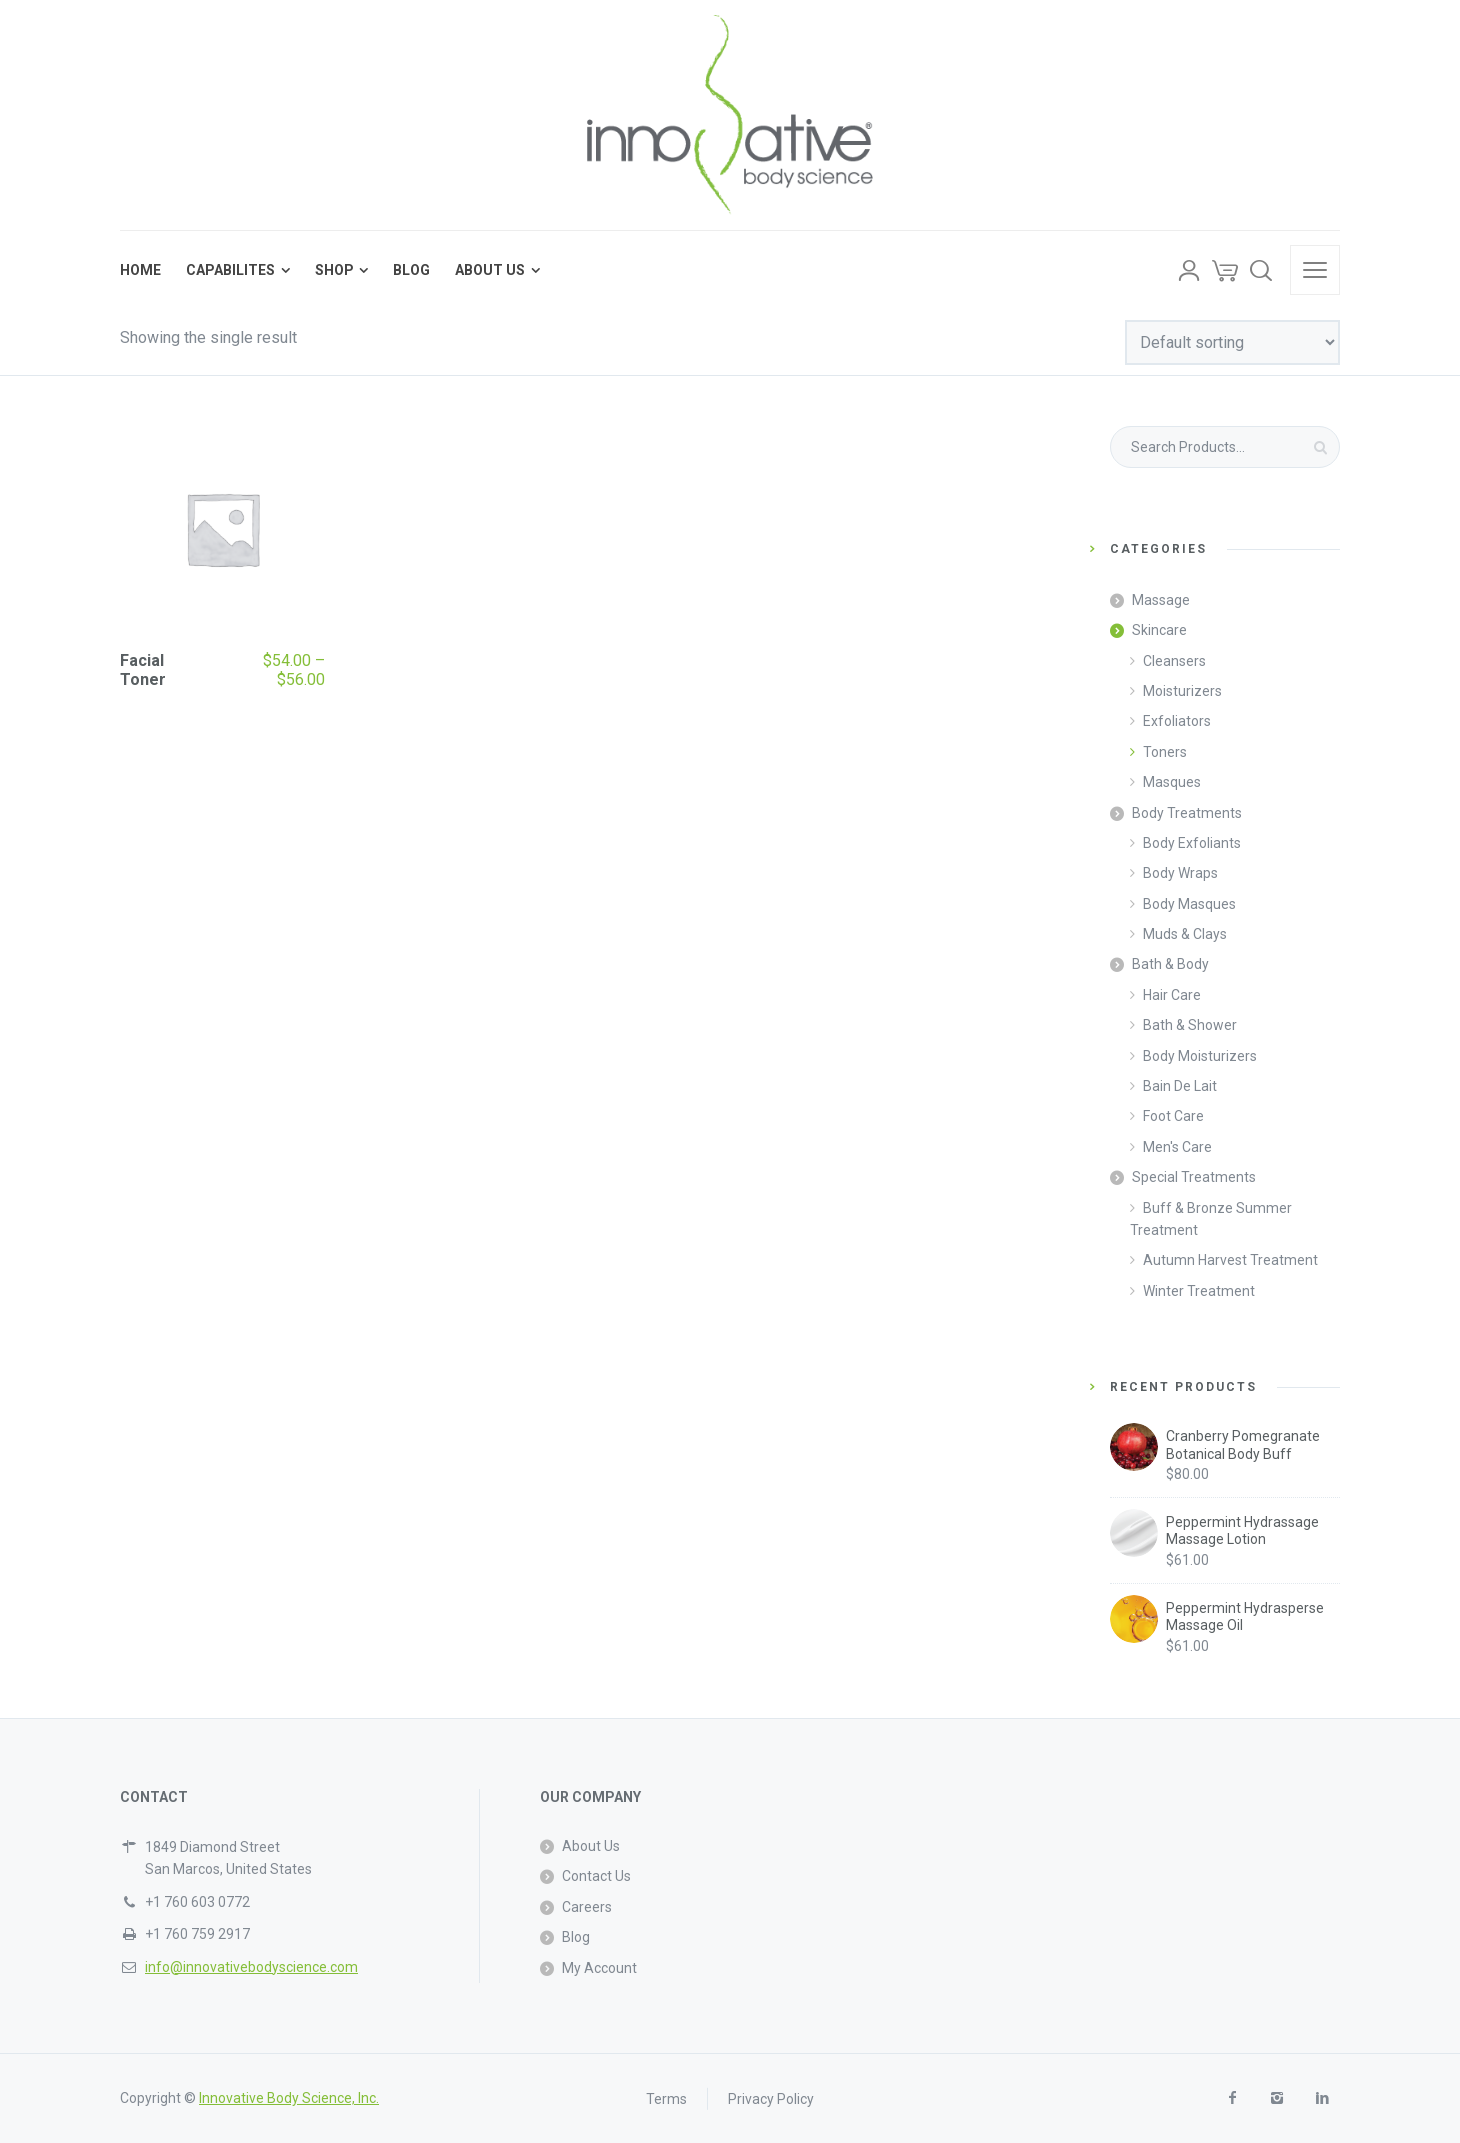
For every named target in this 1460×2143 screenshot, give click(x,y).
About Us (591, 1846)
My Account (599, 1968)
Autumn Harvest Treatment (1230, 1260)
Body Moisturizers (1200, 1056)
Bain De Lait (1180, 1086)
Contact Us (596, 1876)
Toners (1165, 752)
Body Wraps (1180, 873)
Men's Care (1177, 1147)
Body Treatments (1187, 813)
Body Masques (1189, 904)
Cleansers (1174, 661)
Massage (1161, 600)
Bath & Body (1170, 964)
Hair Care (1172, 995)
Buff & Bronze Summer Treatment (1211, 1219)
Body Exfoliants (1192, 843)
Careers (587, 1907)
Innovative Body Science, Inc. (289, 2098)
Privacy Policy (771, 2098)
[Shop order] (1232, 342)
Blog (576, 1937)
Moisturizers (1182, 691)
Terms (666, 2098)
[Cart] (1225, 270)
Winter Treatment (1199, 1291)
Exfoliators (1177, 721)
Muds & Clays (1185, 934)
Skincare (1159, 630)
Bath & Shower (1190, 1025)
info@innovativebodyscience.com (251, 1967)
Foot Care (1173, 1116)
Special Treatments (1194, 1177)
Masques (1172, 782)
